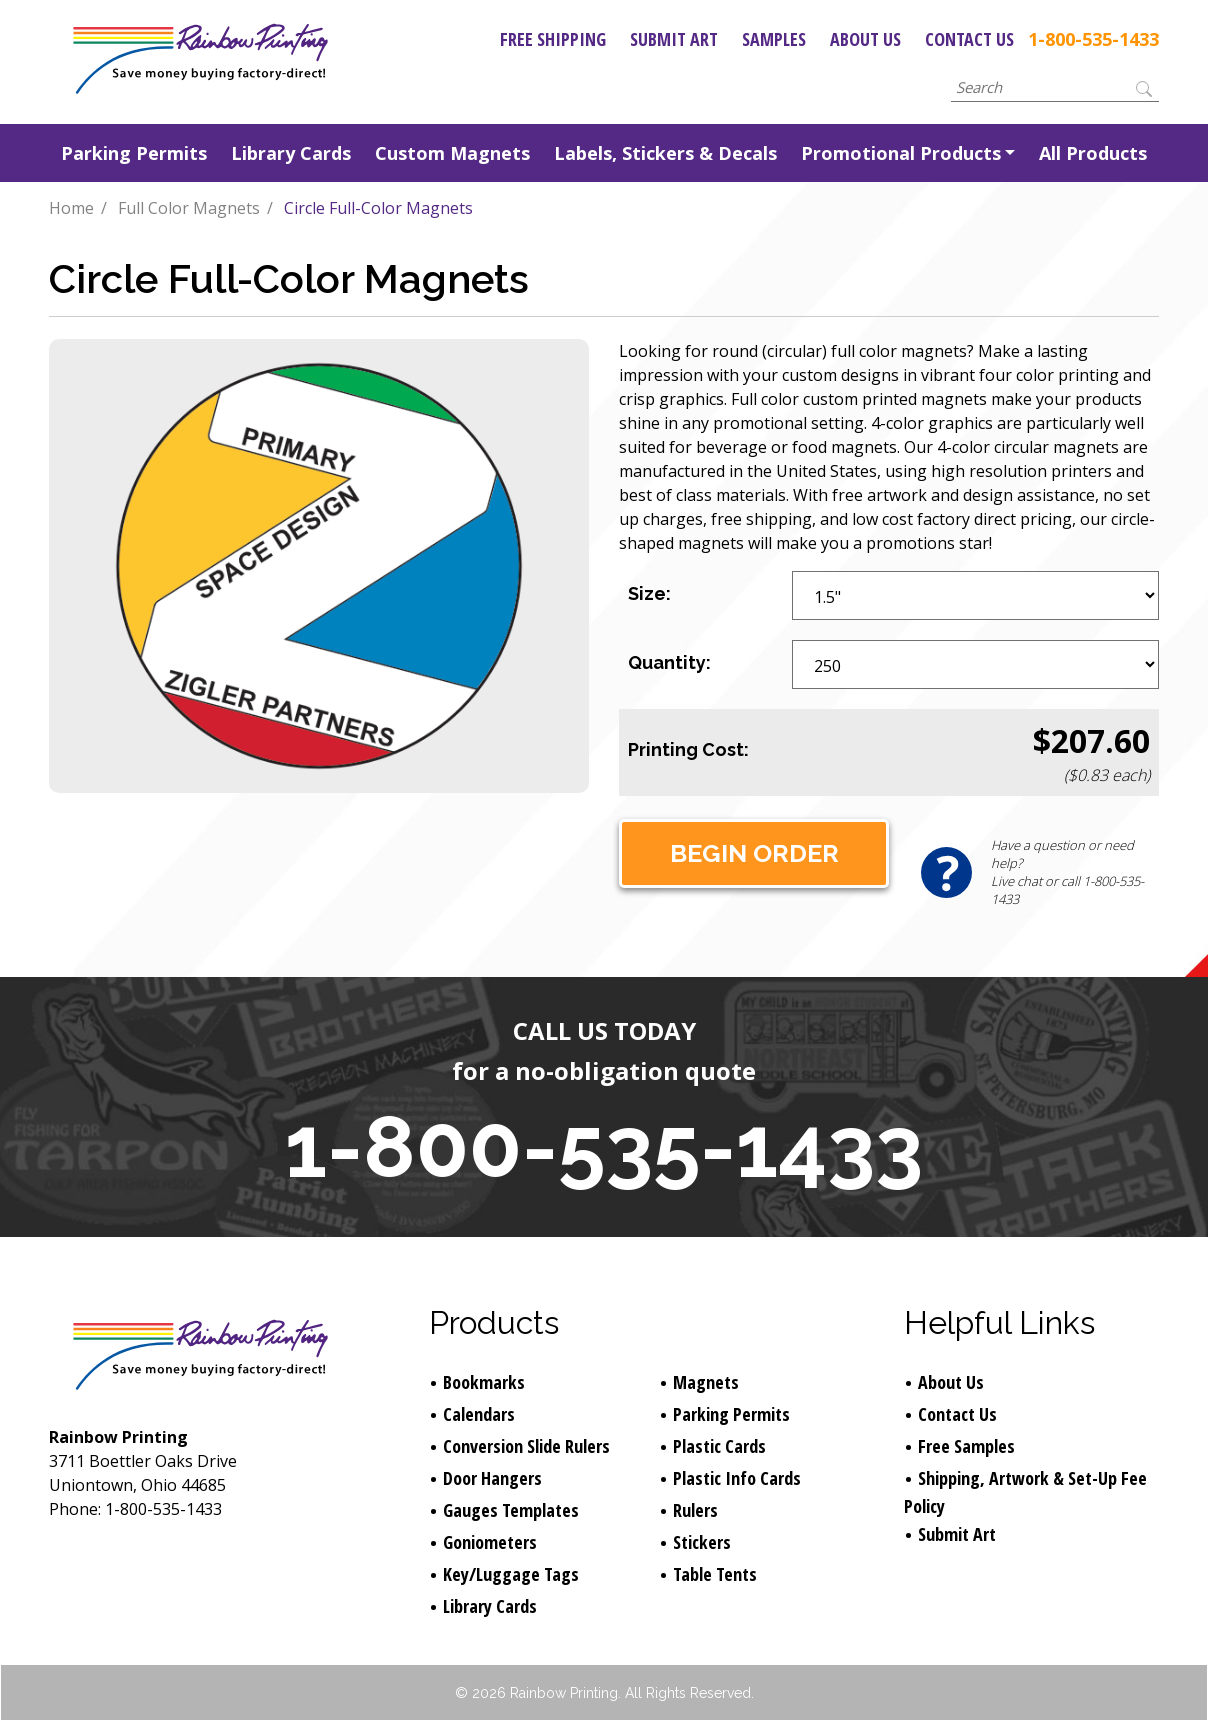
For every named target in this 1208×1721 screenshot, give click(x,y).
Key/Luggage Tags (511, 1574)
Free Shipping (553, 39)
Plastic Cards (719, 1446)
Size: (649, 593)
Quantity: (669, 662)
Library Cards (291, 153)
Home (71, 208)
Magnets (706, 1382)
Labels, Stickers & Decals (665, 153)
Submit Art (674, 39)
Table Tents (715, 1574)
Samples (774, 39)
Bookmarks (484, 1382)
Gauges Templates (511, 1510)
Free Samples (966, 1446)
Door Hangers (492, 1478)
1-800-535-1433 (1093, 39)
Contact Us (969, 39)
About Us (865, 39)
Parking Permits (134, 153)
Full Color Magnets (189, 208)
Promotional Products (901, 153)
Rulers (695, 1510)
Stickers (702, 1542)
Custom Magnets (452, 153)
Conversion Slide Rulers (526, 1446)
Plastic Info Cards (737, 1478)
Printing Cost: (688, 749)
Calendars (479, 1414)
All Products (1093, 153)
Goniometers (490, 1542)
